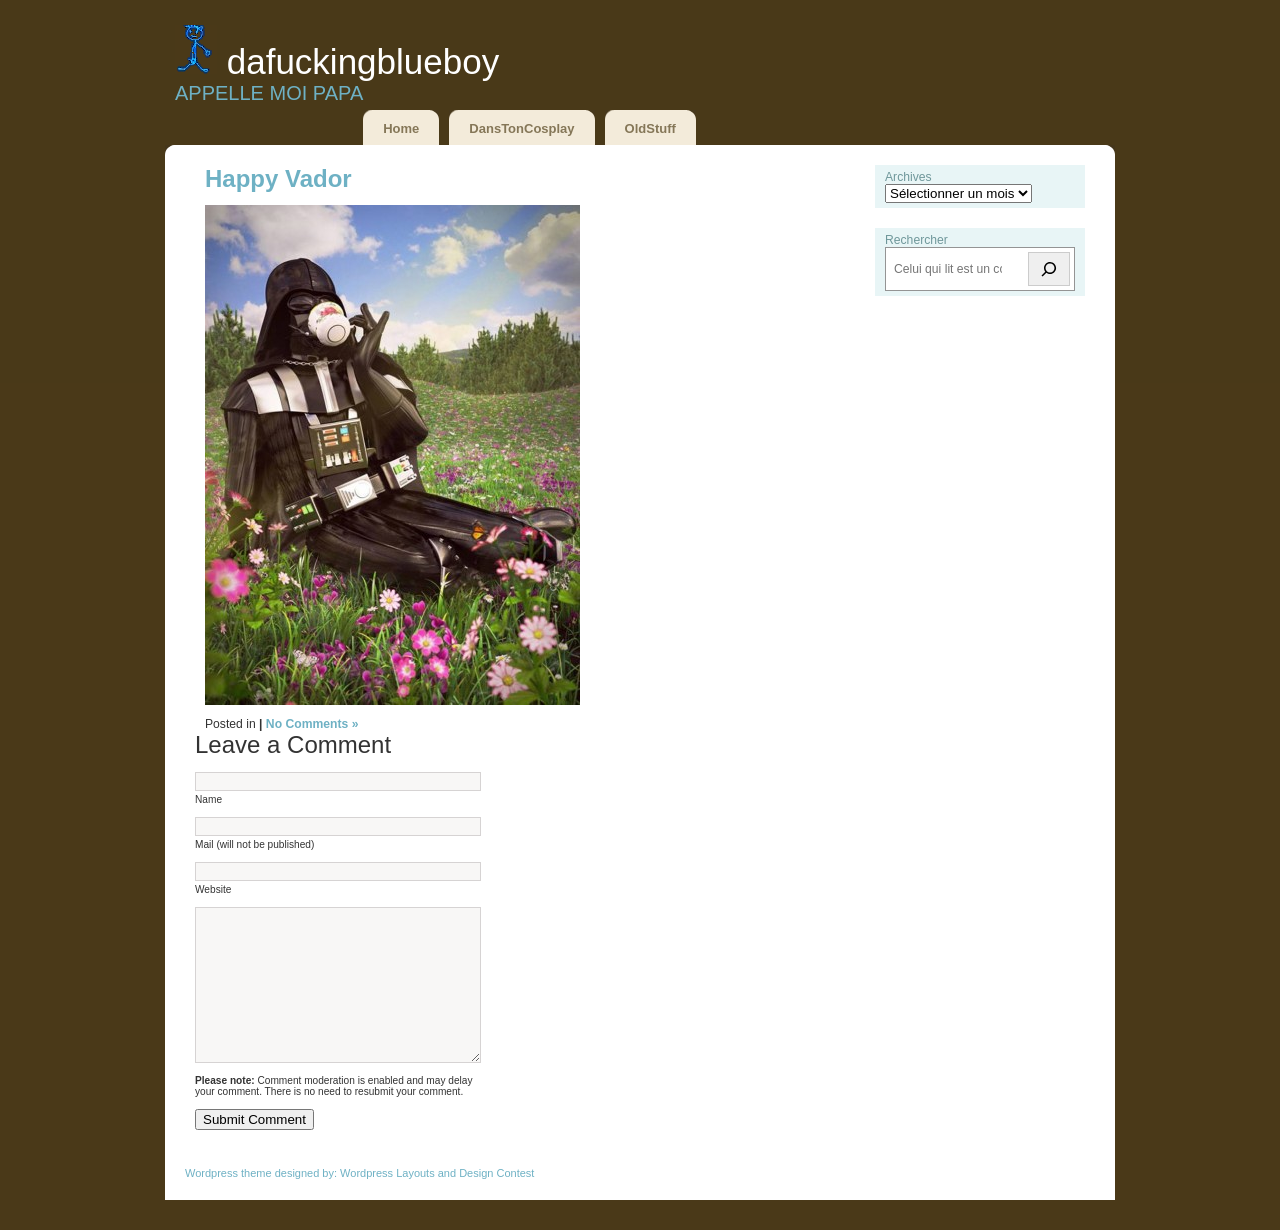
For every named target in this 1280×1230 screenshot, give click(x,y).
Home (401, 128)
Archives (908, 177)
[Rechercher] (1049, 269)
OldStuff (650, 128)
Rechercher (916, 240)
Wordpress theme (228, 1203)
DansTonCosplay (521, 128)
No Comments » (312, 724)
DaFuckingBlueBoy (363, 61)
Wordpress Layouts (387, 1203)
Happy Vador (278, 178)
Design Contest (496, 1203)
